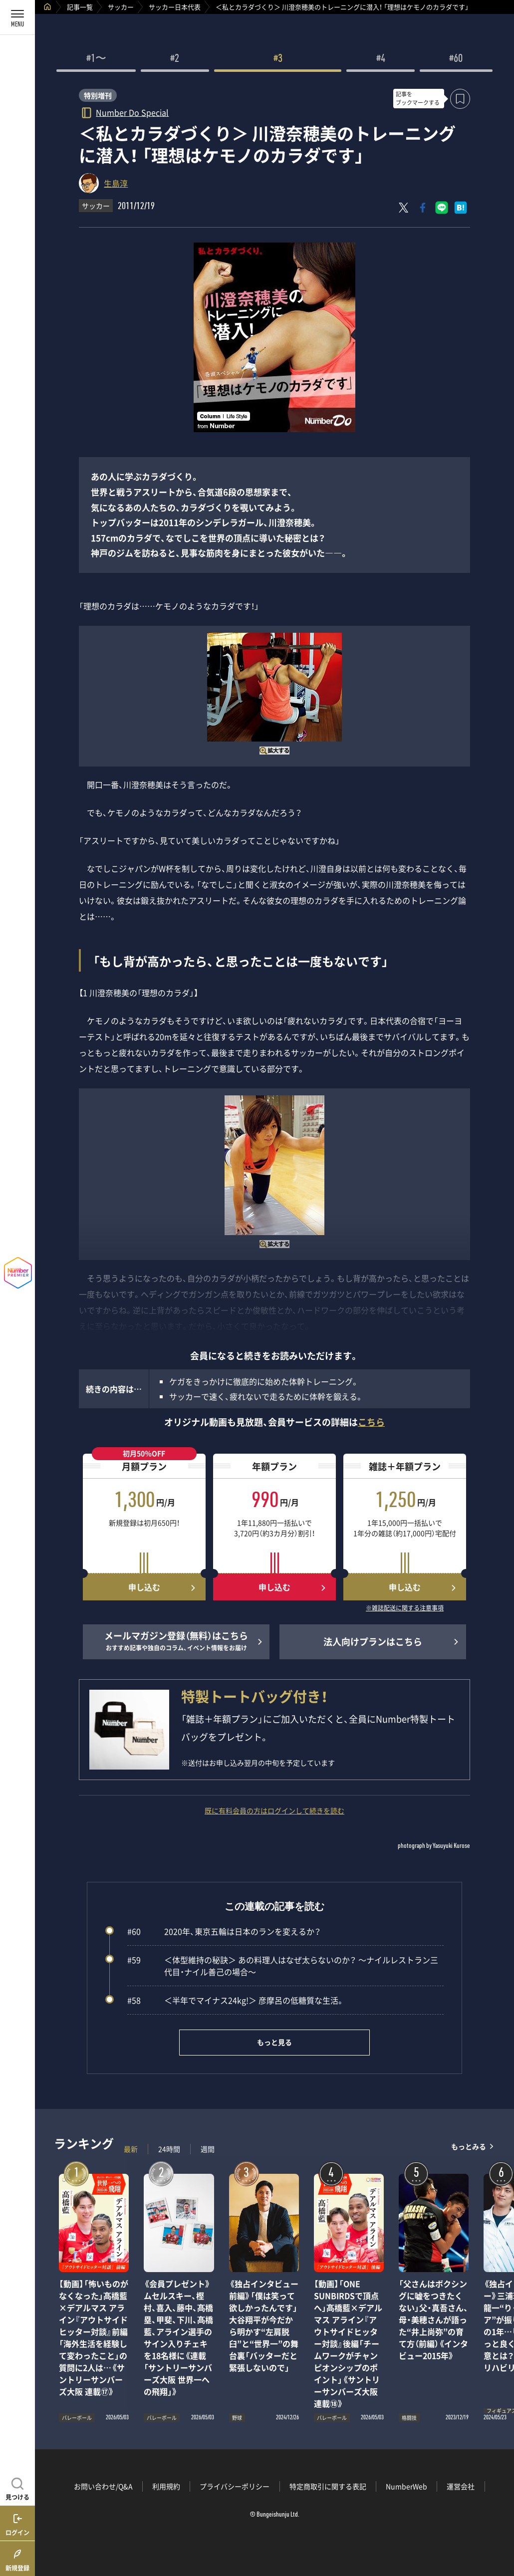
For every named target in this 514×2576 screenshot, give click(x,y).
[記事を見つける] (17, 2487)
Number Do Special (132, 112)
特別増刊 (98, 95)
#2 (174, 59)
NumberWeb (406, 2486)
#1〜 (96, 59)
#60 (456, 59)
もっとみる (468, 2146)
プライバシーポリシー (234, 2486)
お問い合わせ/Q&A (103, 2486)
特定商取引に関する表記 (327, 2486)
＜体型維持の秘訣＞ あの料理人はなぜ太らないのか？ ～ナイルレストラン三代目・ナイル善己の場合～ (282, 1966)
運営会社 (461, 2486)
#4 (380, 59)
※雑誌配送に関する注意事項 (405, 1608)
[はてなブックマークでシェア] (460, 207)
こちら (371, 1422)
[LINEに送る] (441, 207)
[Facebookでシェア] (422, 207)
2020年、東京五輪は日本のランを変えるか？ (224, 1931)
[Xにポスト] (403, 207)
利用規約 (166, 2486)
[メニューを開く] (17, 17)
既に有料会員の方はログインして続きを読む (274, 1810)
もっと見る (274, 2042)
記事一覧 (80, 6)
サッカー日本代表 (175, 6)
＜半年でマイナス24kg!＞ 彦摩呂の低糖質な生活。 (235, 2000)
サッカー (121, 6)
